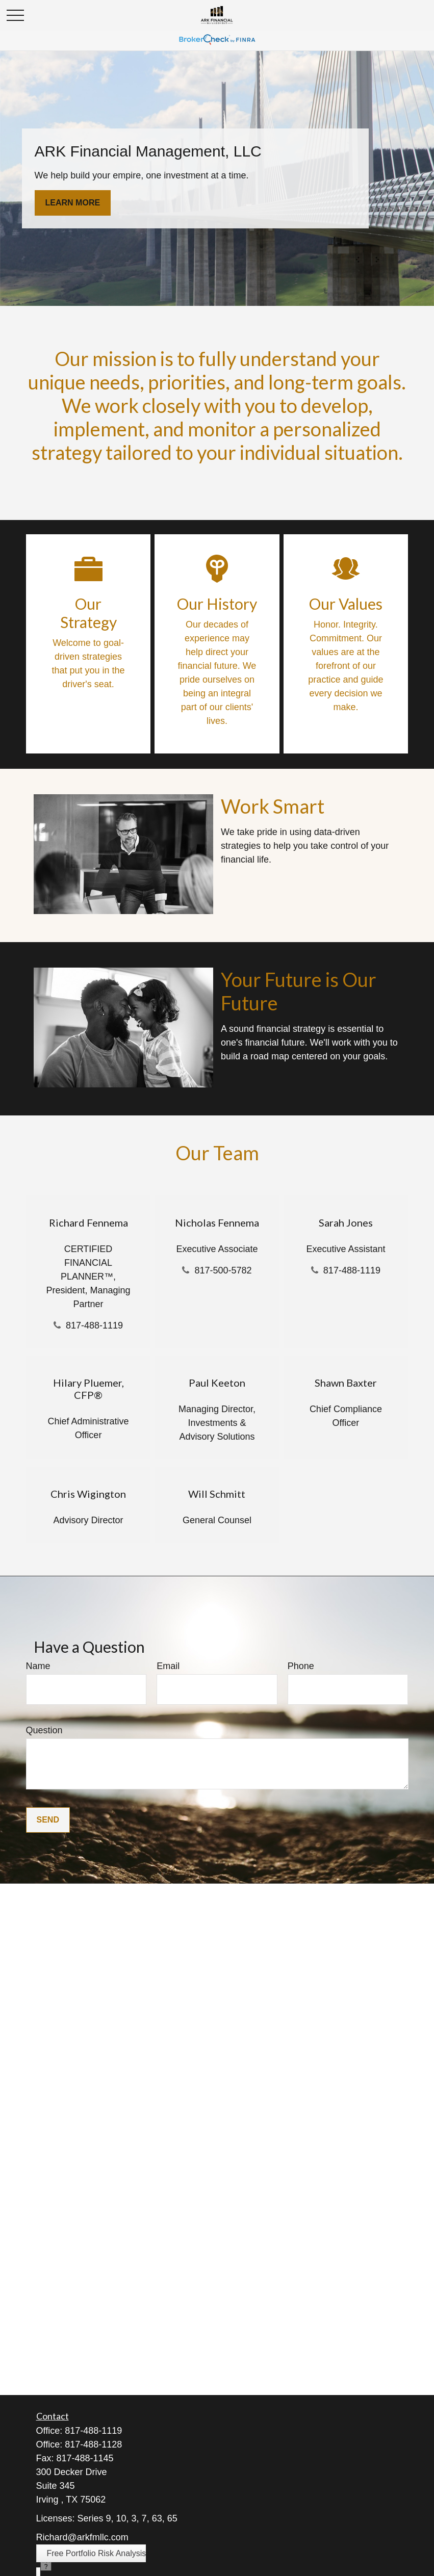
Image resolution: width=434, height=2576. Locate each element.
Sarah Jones (346, 1222)
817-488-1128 (93, 2444)
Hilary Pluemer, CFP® (88, 1388)
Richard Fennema (88, 1222)
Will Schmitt (216, 1494)
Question (44, 1730)
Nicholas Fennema (217, 1222)
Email (168, 1666)
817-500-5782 (222, 1270)
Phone (301, 1666)
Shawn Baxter (346, 1382)
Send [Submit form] (48, 1819)
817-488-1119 (94, 1325)
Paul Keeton (217, 1382)
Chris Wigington (88, 1494)
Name (38, 1666)
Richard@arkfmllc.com (82, 2537)
